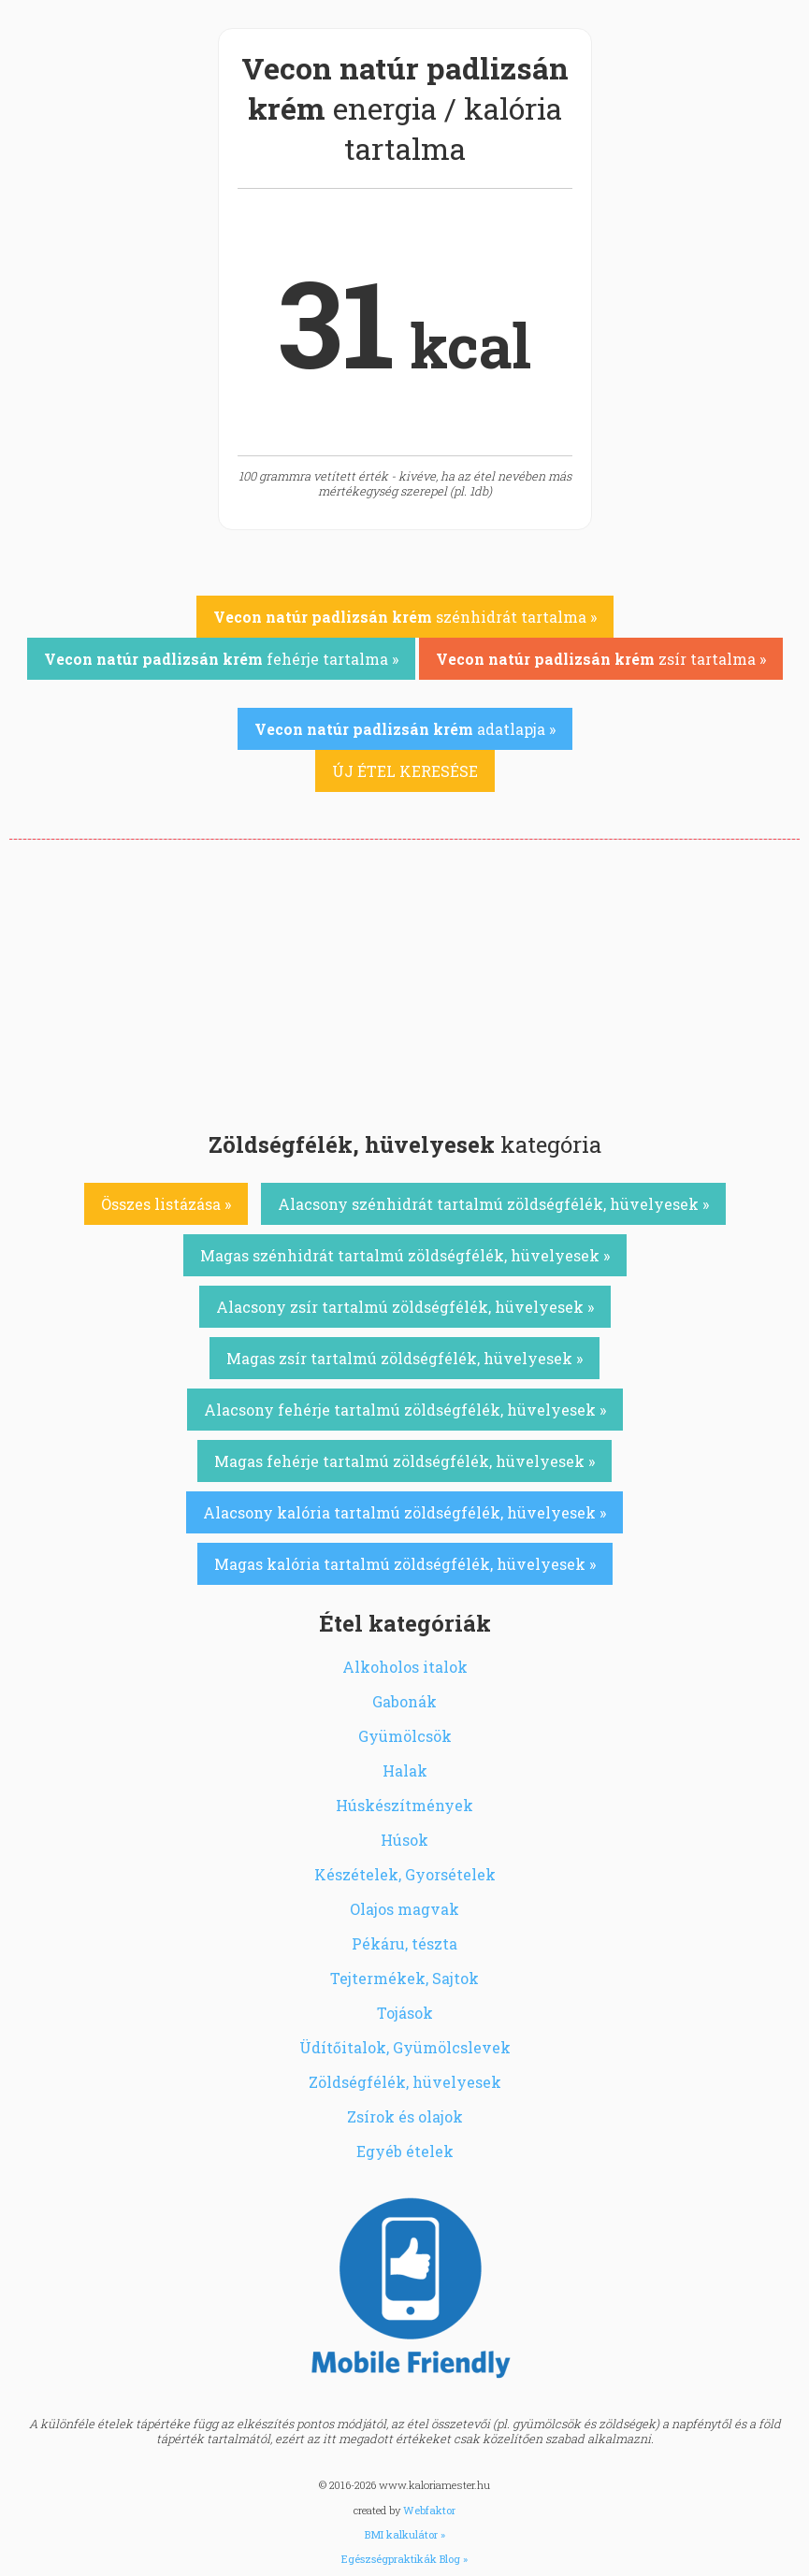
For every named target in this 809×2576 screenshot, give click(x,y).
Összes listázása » (166, 1204)
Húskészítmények (404, 1805)
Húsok (404, 1839)
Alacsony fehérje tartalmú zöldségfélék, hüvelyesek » (405, 1409)
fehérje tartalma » (221, 659)
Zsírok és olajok (405, 2116)
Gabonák (404, 1701)
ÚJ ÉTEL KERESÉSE (405, 771)
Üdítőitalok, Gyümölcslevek (405, 2047)
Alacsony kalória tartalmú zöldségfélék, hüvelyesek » (404, 1512)
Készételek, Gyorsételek (405, 1874)
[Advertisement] (404, 980)
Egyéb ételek (405, 2151)
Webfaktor (429, 2510)
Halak (405, 1770)
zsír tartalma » (601, 659)
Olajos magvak (404, 1909)
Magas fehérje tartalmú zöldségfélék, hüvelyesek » (404, 1461)
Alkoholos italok (405, 1667)
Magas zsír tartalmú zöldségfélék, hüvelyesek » (404, 1358)
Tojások (405, 2012)
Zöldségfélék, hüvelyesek (405, 2082)
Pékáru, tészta (404, 1943)
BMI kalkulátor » (405, 2534)
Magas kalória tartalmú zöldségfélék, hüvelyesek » (405, 1564)
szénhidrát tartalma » (405, 616)
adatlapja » (405, 729)
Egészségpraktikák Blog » (404, 2559)
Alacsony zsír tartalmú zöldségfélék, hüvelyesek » (405, 1307)
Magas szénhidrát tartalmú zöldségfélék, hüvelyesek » (405, 1255)
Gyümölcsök (405, 1736)
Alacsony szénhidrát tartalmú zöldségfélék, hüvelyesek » (493, 1204)
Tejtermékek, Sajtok (404, 1978)
